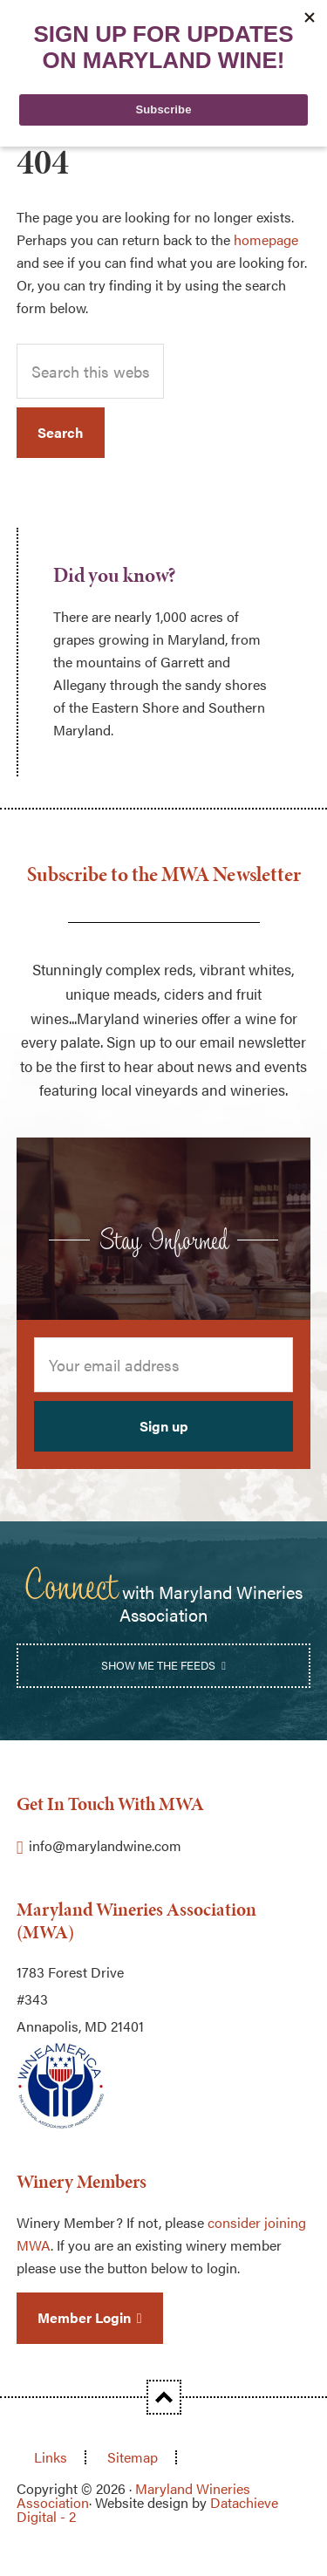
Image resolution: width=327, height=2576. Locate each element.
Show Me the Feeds (158, 1665)
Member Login (84, 2317)
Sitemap (132, 2457)
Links (50, 2457)
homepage (266, 239)
